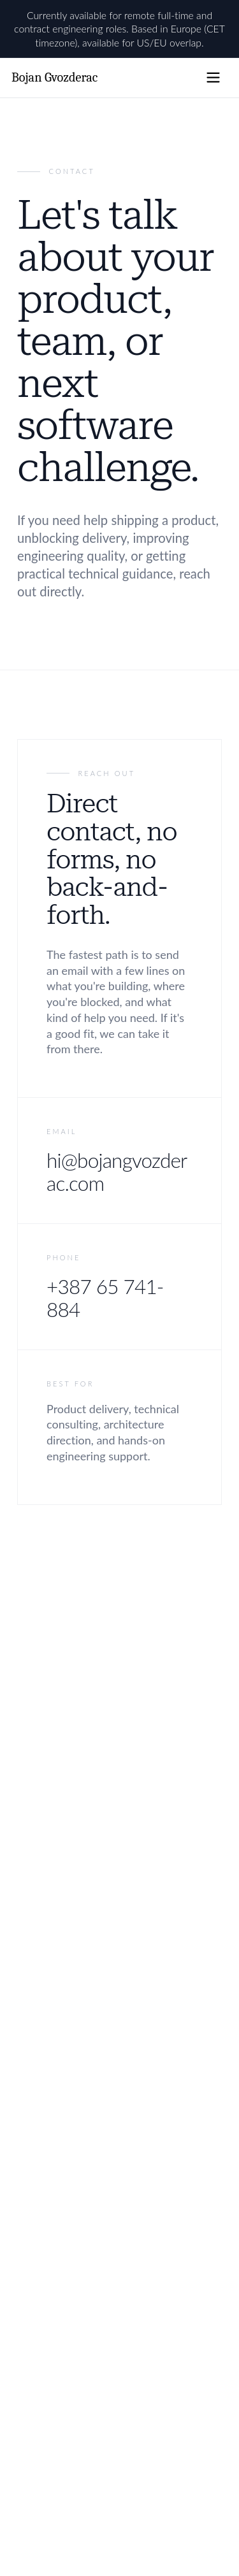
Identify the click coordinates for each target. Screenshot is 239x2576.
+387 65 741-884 (105, 1298)
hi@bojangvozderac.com (117, 1172)
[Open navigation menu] (213, 77)
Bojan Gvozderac (54, 77)
